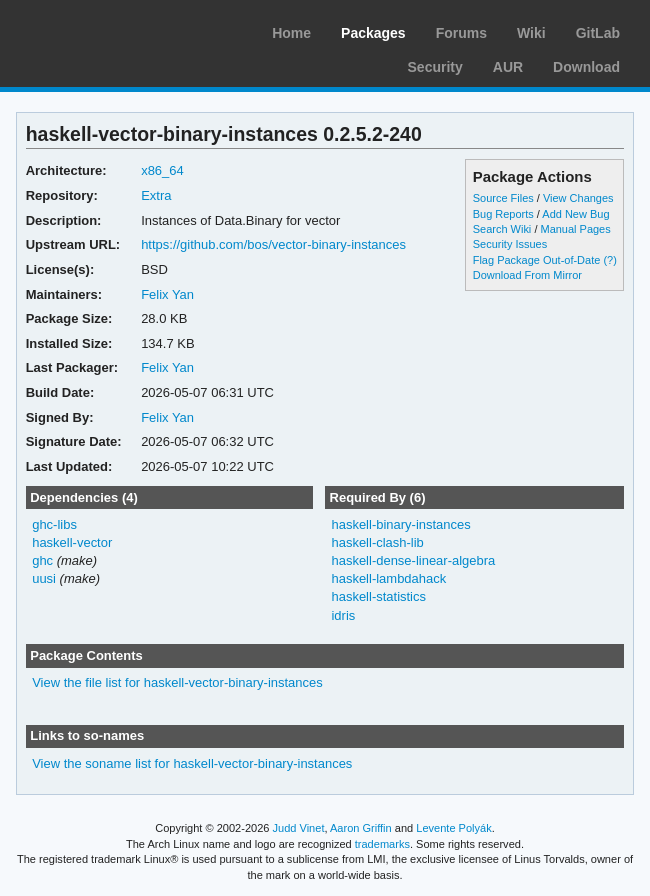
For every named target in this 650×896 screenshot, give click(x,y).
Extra (156, 195)
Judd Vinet (299, 828)
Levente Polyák (453, 828)
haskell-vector (72, 542)
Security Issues (510, 244)
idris (343, 615)
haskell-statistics (378, 596)
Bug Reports (503, 214)
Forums (461, 33)
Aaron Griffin (361, 828)
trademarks (382, 844)
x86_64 (162, 170)
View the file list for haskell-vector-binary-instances (177, 682)
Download (586, 67)
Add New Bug (575, 214)
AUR (508, 67)
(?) (609, 260)
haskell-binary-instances (400, 524)
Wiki (531, 33)
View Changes (578, 198)
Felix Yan (167, 294)
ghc (42, 560)
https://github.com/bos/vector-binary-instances (273, 244)
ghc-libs (54, 524)
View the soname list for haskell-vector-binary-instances (192, 763)
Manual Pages (575, 229)
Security (435, 67)
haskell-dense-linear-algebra (413, 560)
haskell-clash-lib (377, 542)
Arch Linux (110, 30)
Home (291, 33)
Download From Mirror (527, 275)
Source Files (503, 198)
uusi (44, 578)
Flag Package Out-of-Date (537, 260)
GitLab (598, 33)
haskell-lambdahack (388, 578)
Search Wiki (502, 229)
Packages (373, 33)
